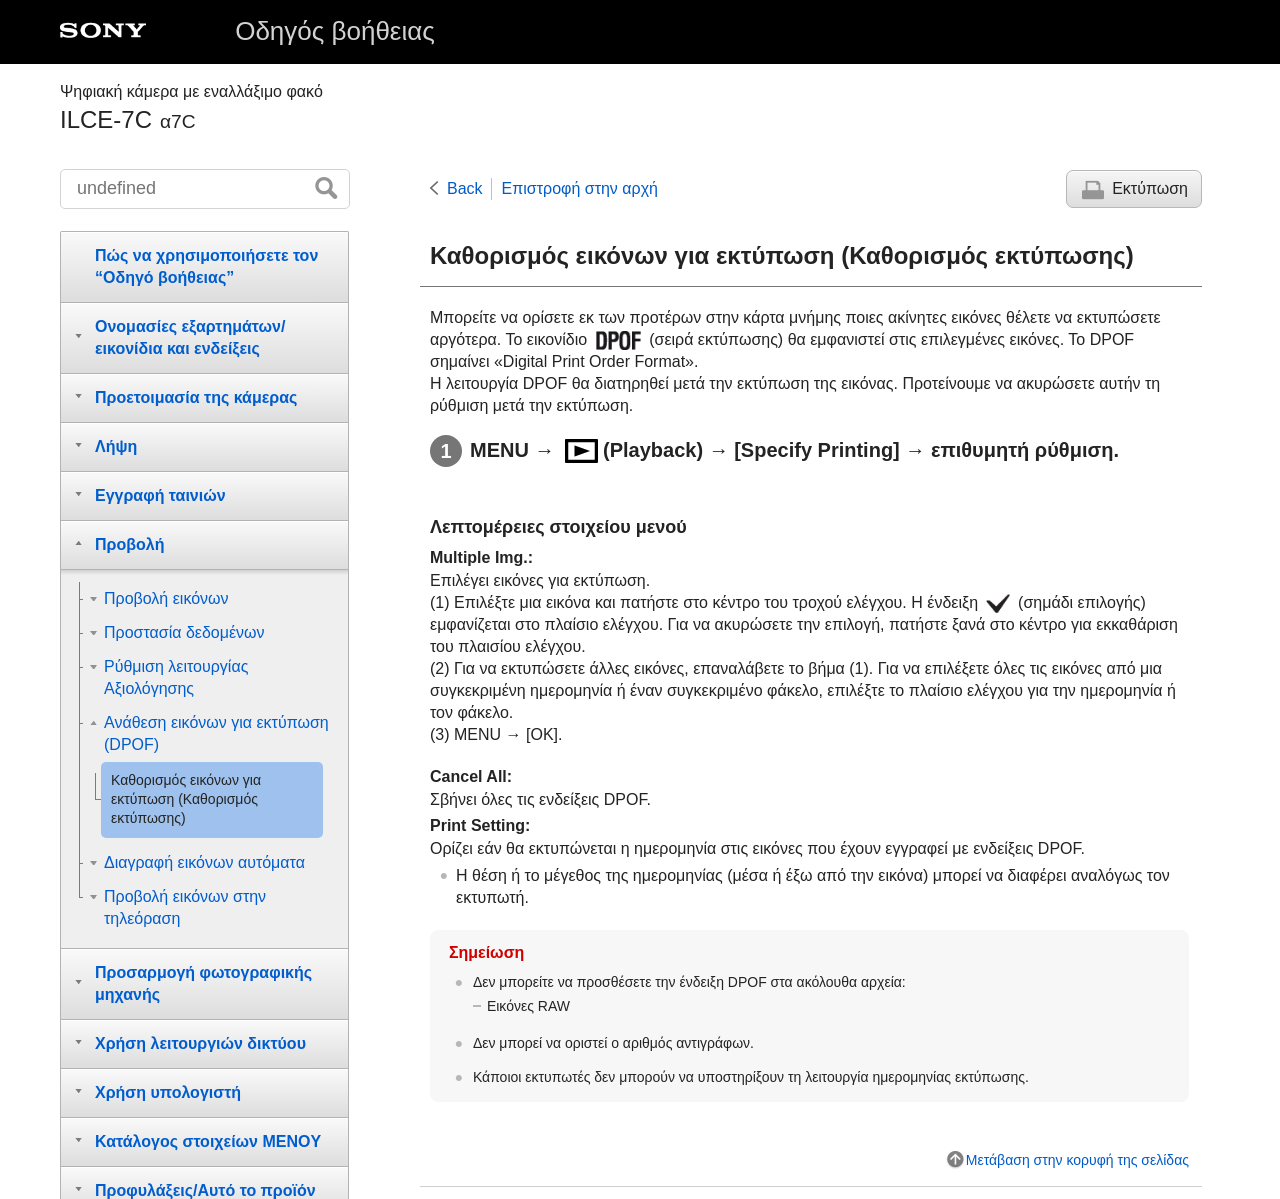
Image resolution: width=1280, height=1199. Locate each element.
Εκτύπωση (1150, 188)
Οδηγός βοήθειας (335, 31)
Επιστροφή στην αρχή (580, 188)
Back (465, 188)
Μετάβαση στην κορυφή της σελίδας (1077, 1160)
